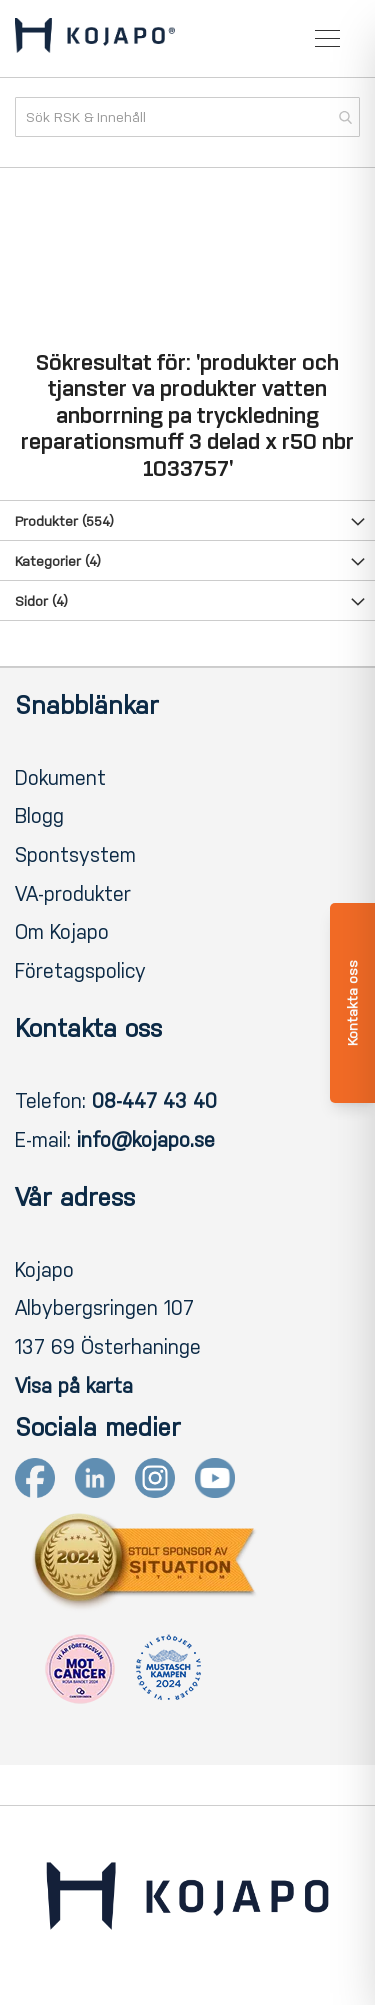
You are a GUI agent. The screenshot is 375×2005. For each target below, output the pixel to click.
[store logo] (95, 39)
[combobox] (187, 117)
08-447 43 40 (154, 1101)
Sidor (41, 601)
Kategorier (58, 561)
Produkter (64, 521)
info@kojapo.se (146, 1140)
